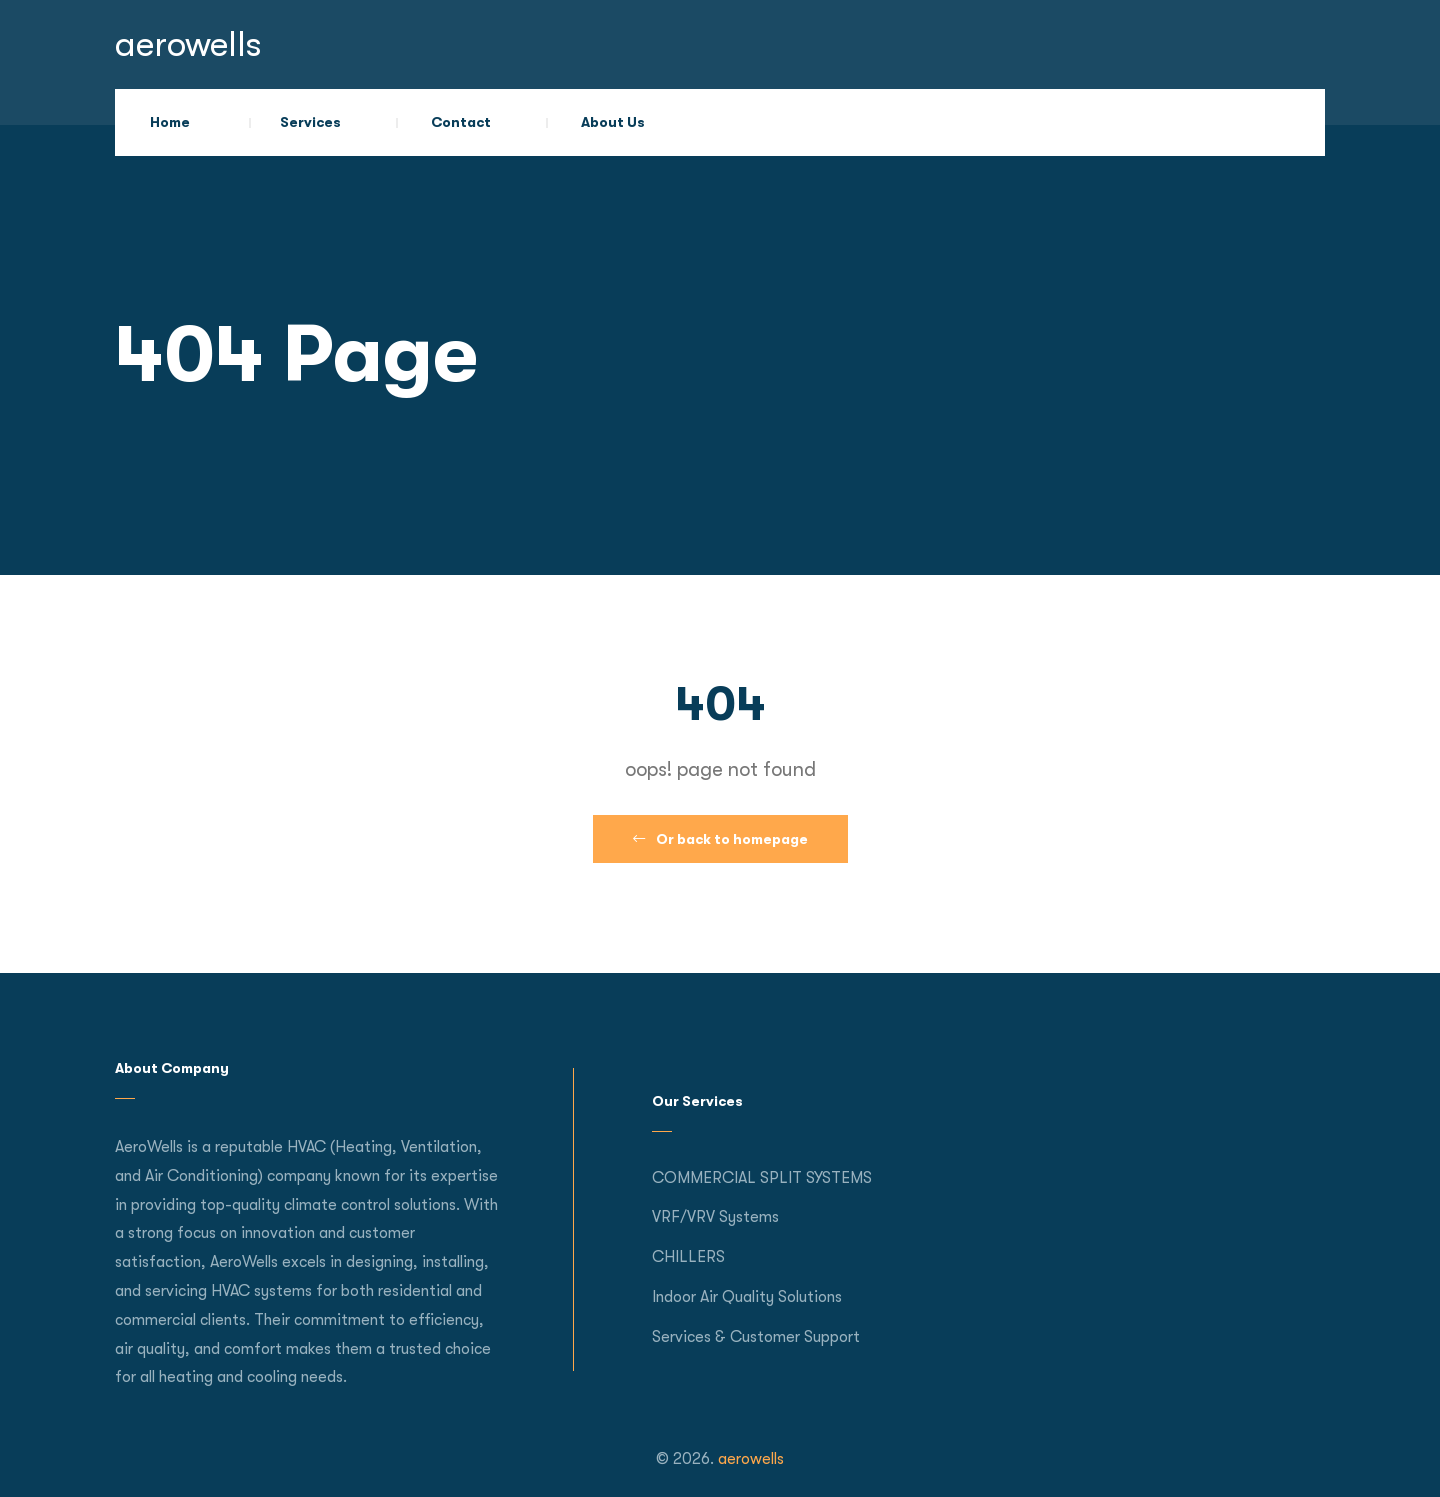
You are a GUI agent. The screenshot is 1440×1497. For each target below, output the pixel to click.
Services (310, 122)
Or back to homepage (720, 839)
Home (170, 122)
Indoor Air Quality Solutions (747, 1297)
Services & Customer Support (756, 1337)
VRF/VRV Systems (715, 1217)
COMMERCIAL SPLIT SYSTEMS (762, 1178)
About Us (613, 122)
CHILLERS (688, 1257)
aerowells (188, 45)
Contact (461, 122)
